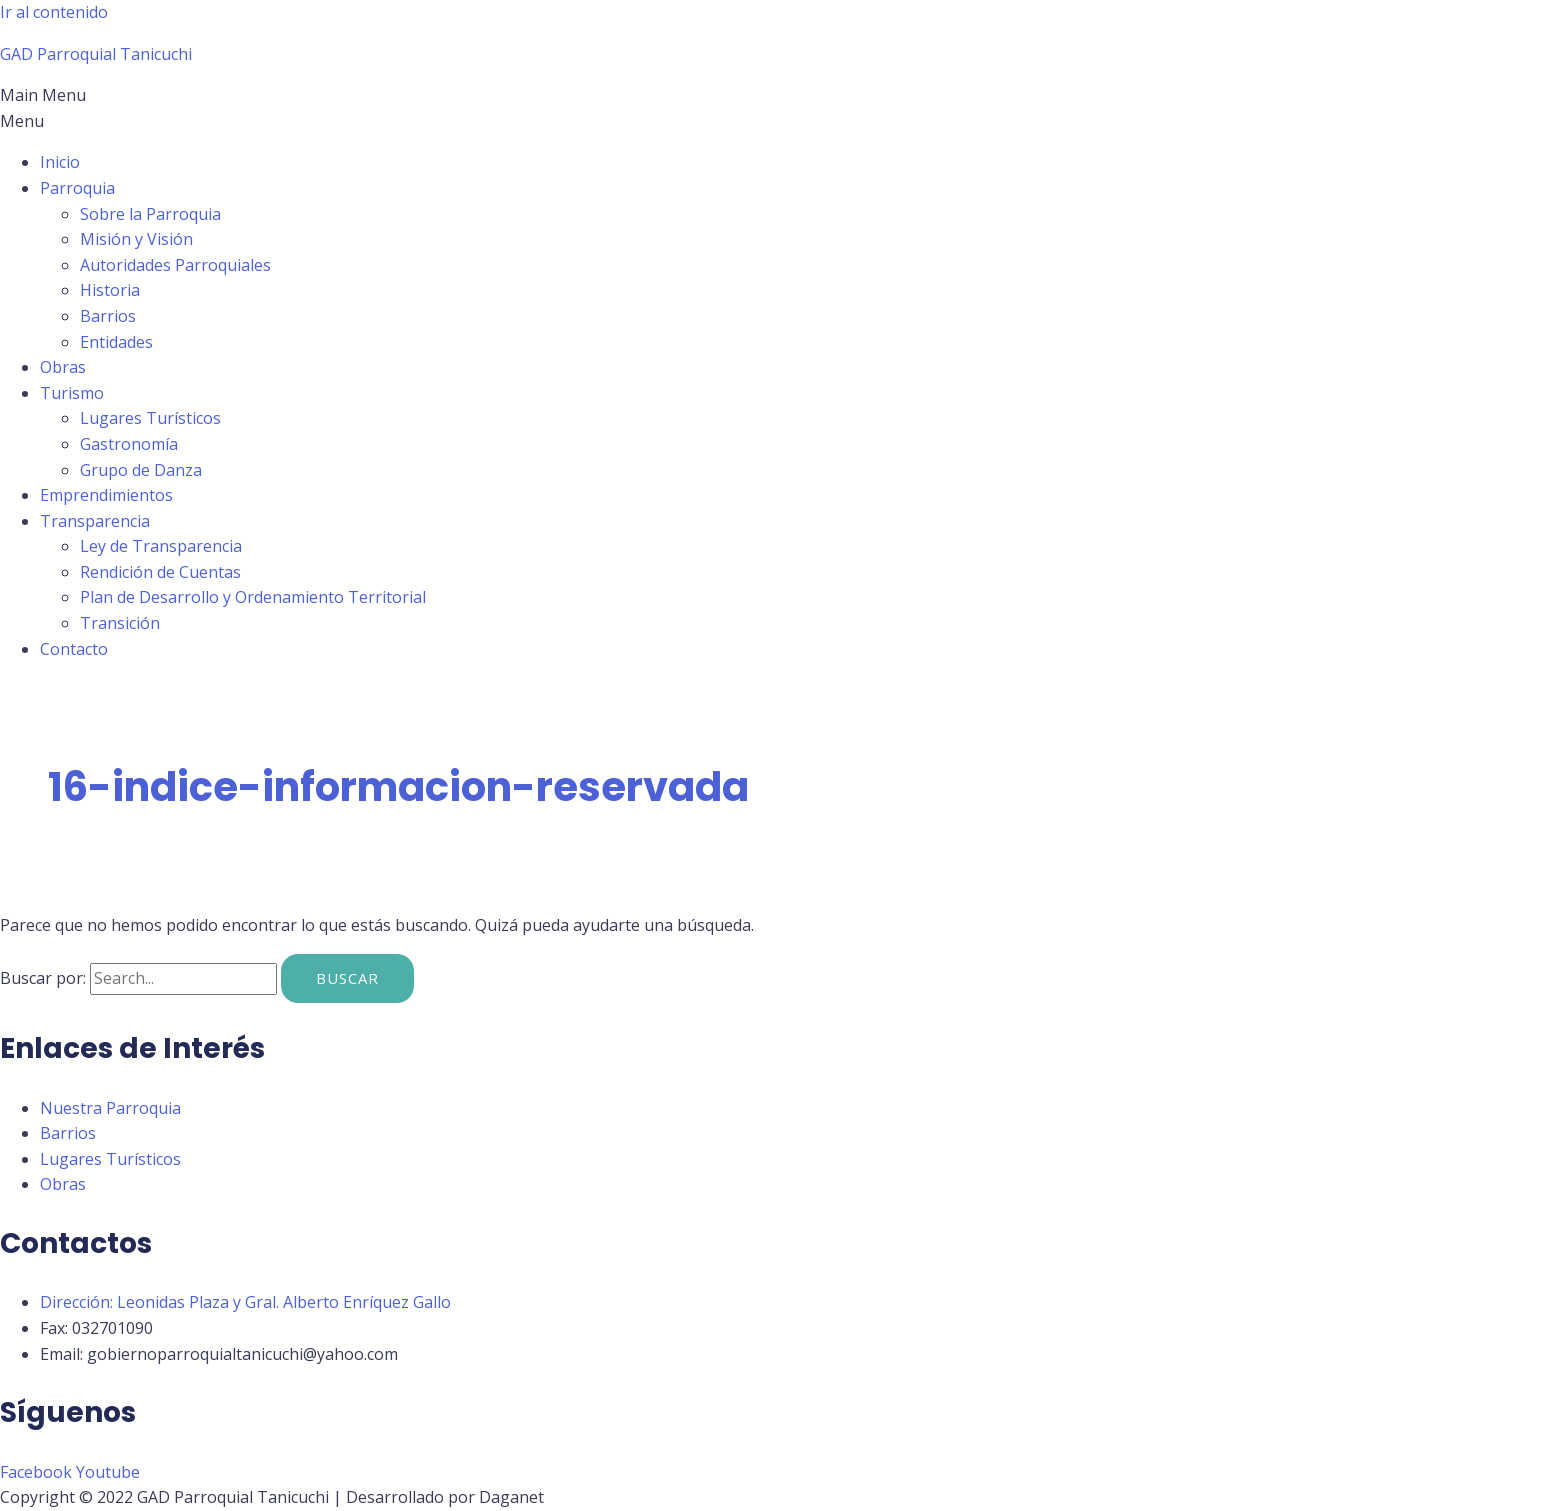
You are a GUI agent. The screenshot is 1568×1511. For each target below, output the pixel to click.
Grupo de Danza (141, 470)
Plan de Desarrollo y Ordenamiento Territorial (253, 597)
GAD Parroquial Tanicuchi (96, 54)
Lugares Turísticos (150, 418)
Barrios (108, 316)
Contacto (74, 649)
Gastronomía (129, 444)
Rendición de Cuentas (160, 572)
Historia (110, 290)
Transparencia (95, 521)
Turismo (72, 393)
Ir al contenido (54, 12)
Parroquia (77, 188)
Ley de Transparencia (161, 546)
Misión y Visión (136, 239)
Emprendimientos (106, 495)
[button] (784, 108)
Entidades (116, 342)
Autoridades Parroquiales (175, 265)
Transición (120, 623)
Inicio (60, 162)
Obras (63, 367)
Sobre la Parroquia (150, 214)
